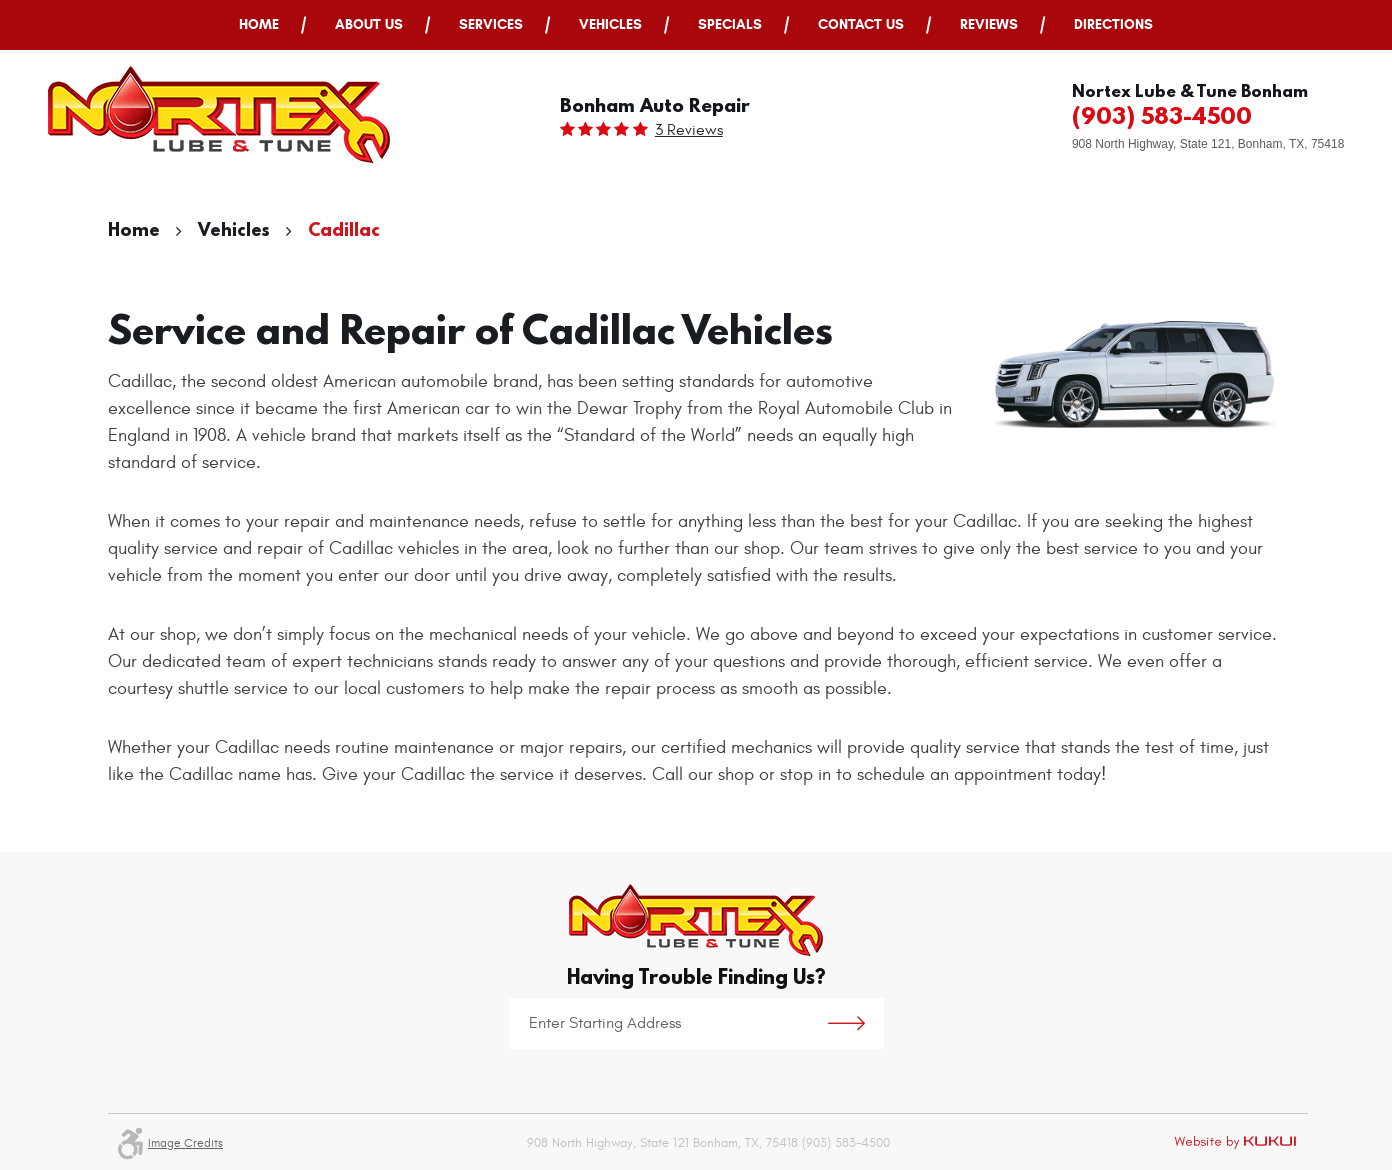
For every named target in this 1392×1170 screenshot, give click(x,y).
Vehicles (610, 24)
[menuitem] (259, 25)
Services (491, 24)
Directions (1113, 24)
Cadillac (344, 229)
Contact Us (861, 24)
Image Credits (185, 1143)
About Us (369, 24)
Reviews (989, 24)
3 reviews (689, 130)
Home (259, 24)
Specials (730, 24)
